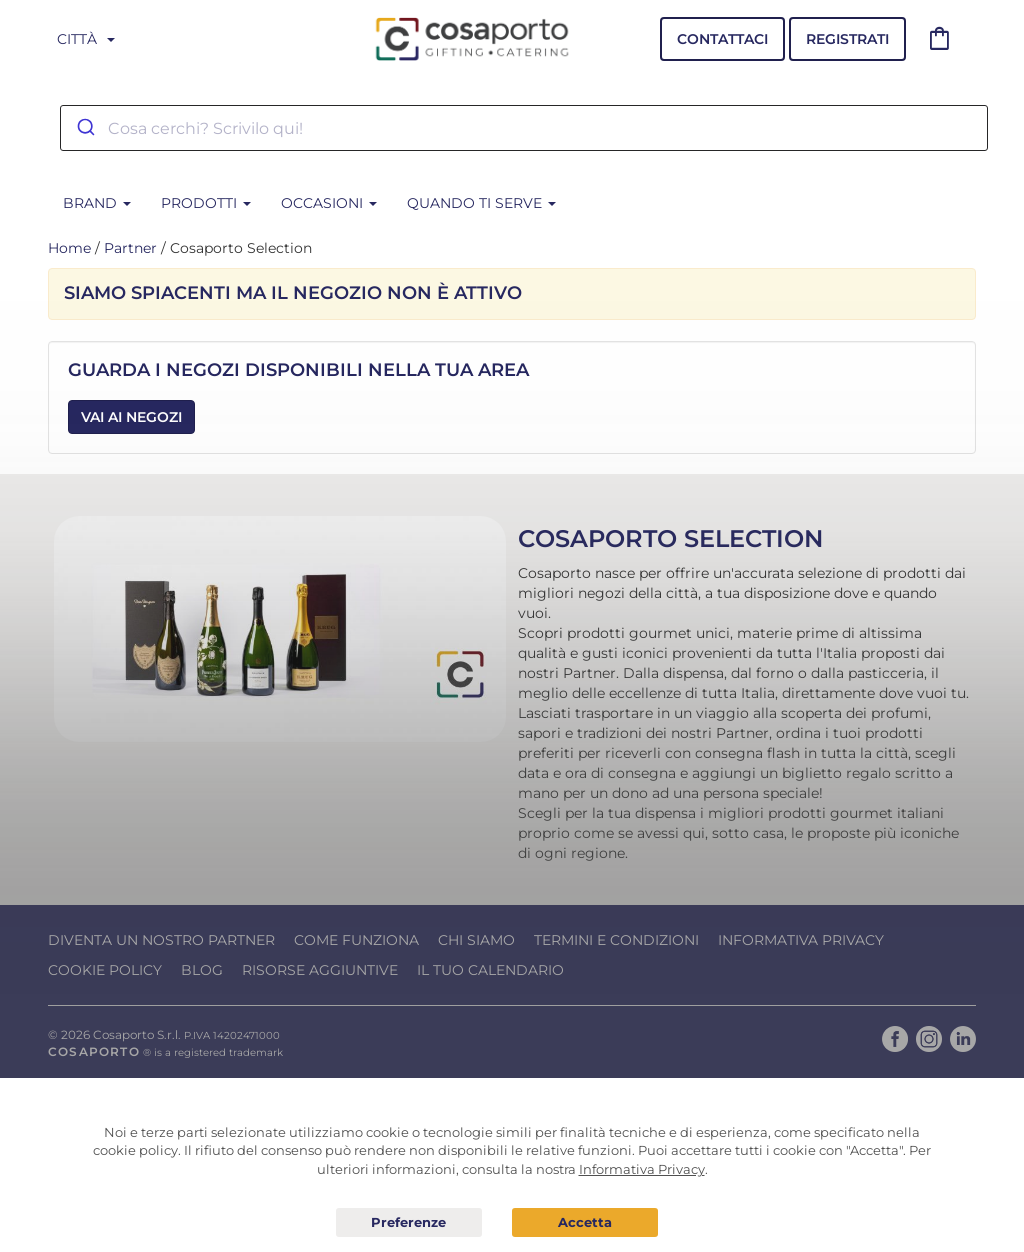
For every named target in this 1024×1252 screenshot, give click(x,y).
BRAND (97, 203)
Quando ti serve (481, 203)
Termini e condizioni (616, 940)
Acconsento (585, 1222)
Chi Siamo (476, 940)
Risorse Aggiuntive (320, 970)
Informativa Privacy (801, 940)
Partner (130, 248)
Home (69, 248)
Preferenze (409, 1223)
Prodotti (206, 203)
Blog (202, 970)
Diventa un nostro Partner (161, 940)
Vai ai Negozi (131, 417)
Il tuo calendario (490, 970)
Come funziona (356, 940)
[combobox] (524, 128)
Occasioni (329, 203)
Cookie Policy (105, 970)
